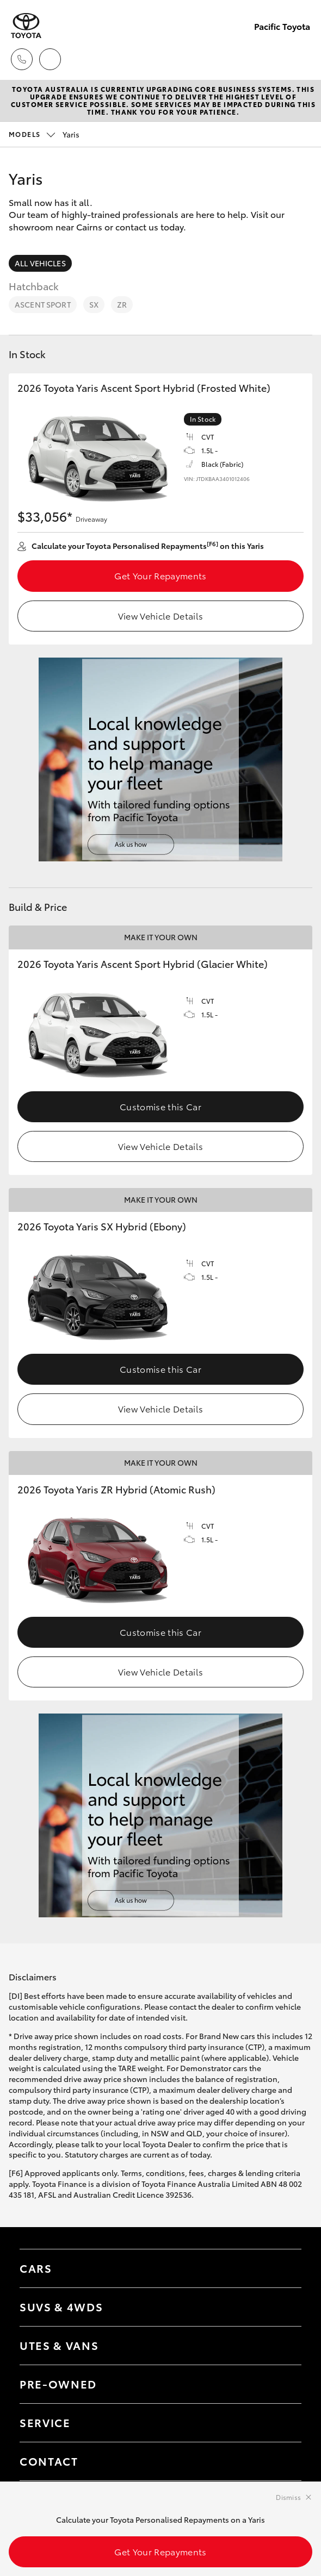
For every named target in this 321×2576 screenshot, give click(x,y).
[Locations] (50, 59)
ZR (122, 304)
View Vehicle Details (160, 615)
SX (93, 304)
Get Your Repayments (160, 575)
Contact (49, 2460)
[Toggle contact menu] (282, 2384)
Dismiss (288, 2497)
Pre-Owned (58, 2383)
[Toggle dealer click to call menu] (22, 59)
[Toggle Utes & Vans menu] (282, 2346)
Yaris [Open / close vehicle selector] (44, 134)
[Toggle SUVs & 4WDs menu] (282, 2307)
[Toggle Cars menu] (282, 2268)
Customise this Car (160, 1106)
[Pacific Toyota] (26, 26)
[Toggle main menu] (299, 59)
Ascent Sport (43, 304)
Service (45, 2422)
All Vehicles (40, 263)
